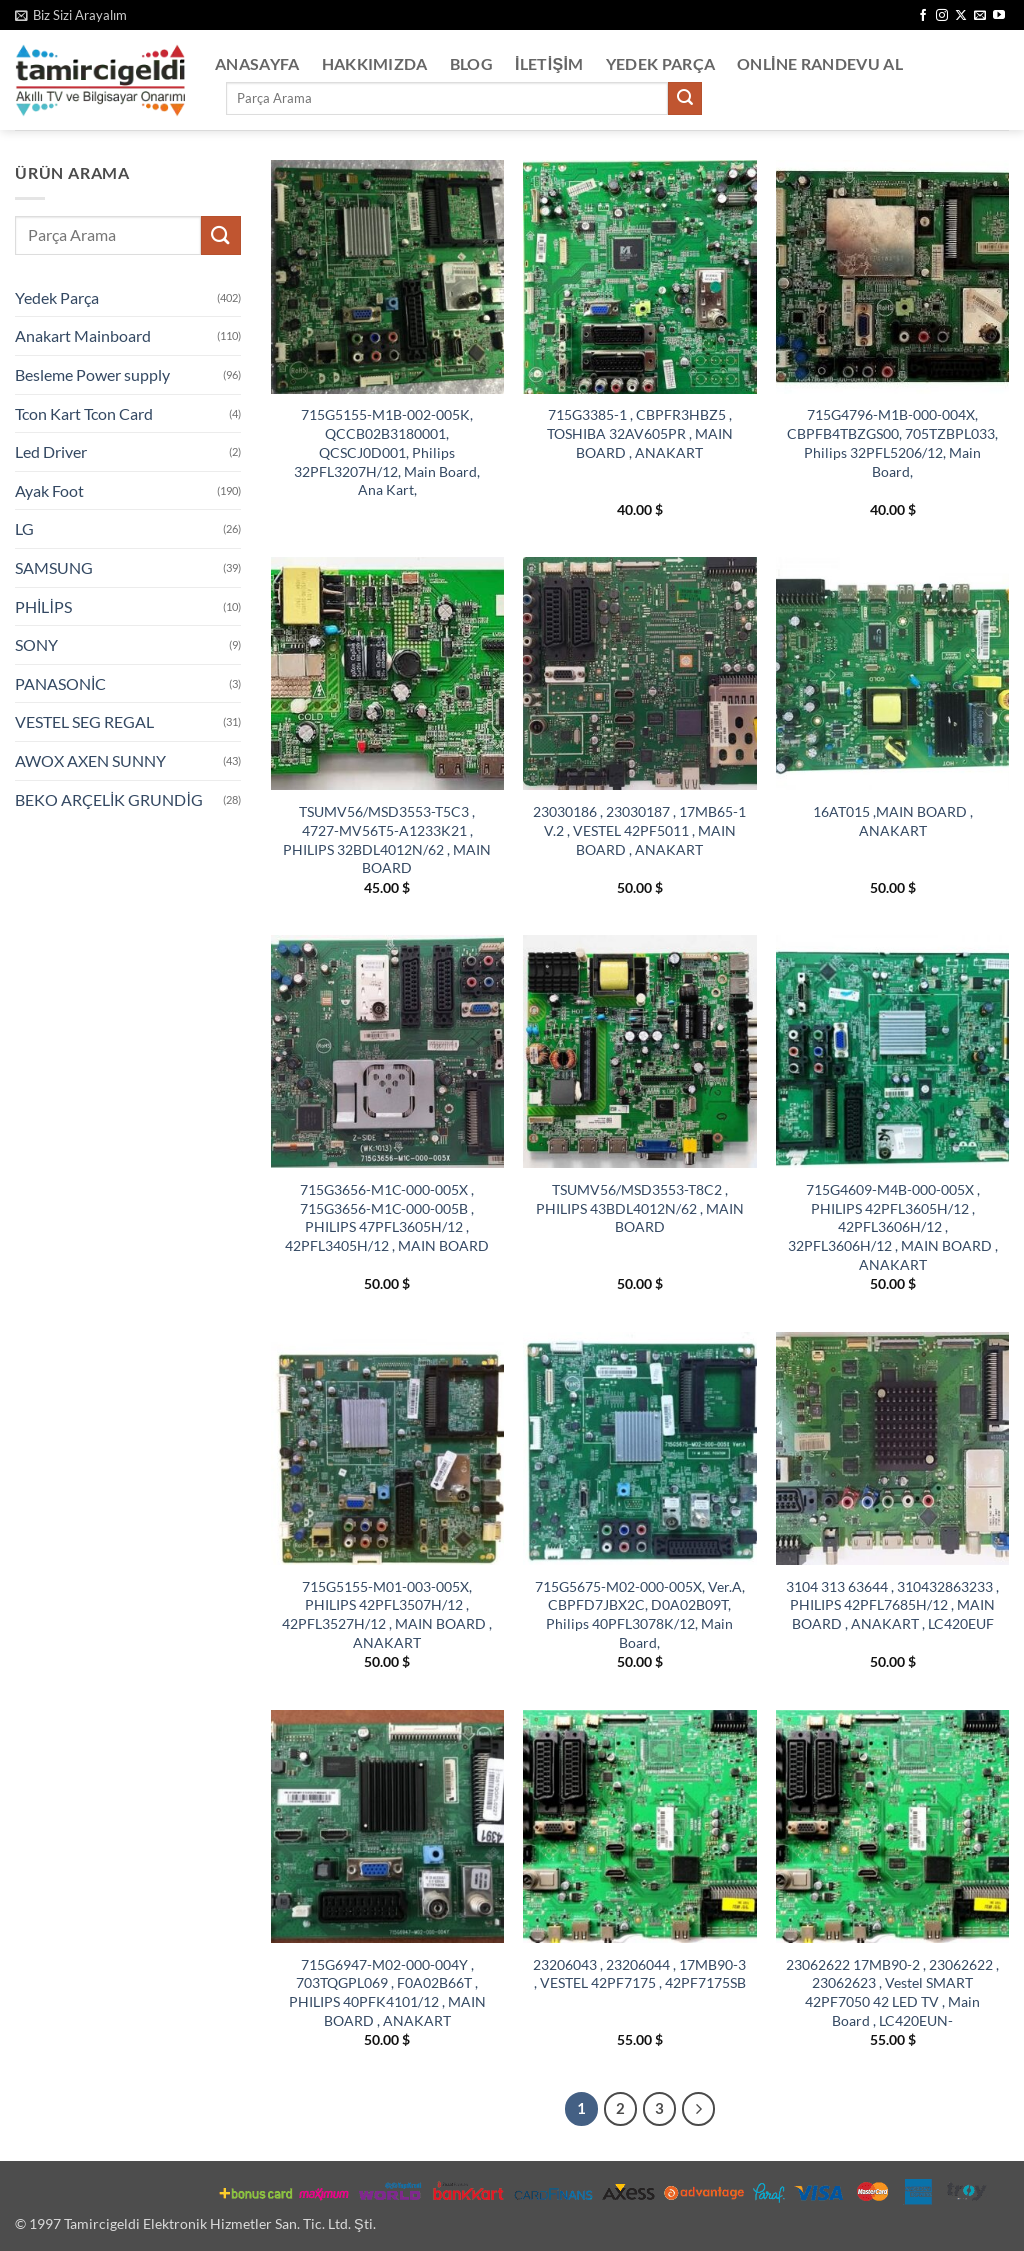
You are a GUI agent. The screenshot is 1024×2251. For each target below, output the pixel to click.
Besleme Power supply (92, 374)
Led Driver (51, 451)
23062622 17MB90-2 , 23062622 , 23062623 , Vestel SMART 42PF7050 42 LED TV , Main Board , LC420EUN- (892, 1992)
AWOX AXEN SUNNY (90, 760)
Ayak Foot (49, 490)
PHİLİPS (43, 606)
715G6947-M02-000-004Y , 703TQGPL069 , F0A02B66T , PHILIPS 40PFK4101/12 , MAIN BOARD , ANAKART (387, 1992)
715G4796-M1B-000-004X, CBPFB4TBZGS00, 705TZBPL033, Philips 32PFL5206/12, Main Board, (892, 442)
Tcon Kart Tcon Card (84, 413)
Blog (471, 63)
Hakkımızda (375, 63)
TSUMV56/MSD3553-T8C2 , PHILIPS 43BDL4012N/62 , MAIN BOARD (640, 1208)
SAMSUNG (54, 567)
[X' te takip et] (961, 16)
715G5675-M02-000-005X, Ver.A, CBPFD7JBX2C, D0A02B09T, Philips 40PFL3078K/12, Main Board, (640, 1614)
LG (24, 528)
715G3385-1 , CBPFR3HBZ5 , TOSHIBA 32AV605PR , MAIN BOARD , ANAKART (640, 433)
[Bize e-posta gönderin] (980, 16)
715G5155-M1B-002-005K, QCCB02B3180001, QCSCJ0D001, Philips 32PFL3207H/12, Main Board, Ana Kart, (387, 452)
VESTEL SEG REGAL (84, 721)
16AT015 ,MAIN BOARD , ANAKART (893, 821)
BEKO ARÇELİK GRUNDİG (109, 799)
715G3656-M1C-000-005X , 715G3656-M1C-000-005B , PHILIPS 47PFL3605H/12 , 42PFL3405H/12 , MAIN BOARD (387, 1217)
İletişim (549, 63)
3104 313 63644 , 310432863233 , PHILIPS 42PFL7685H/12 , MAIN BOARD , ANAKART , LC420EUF (892, 1605)
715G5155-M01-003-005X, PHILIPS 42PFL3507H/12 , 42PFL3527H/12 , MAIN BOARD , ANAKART (387, 1614)
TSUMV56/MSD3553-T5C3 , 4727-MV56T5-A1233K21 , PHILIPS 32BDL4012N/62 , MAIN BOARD (387, 839)
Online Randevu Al (820, 63)
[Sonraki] (699, 2109)
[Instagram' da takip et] (942, 16)
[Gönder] (685, 99)
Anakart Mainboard (83, 335)
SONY (36, 644)
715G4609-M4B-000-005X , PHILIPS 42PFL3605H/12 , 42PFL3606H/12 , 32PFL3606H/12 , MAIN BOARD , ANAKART (893, 1227)
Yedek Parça (661, 63)
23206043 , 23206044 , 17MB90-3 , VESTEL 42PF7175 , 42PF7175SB (639, 1974)
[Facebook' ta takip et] (923, 16)
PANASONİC (60, 683)
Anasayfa (257, 63)
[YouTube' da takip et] (999, 16)
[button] (71, 15)
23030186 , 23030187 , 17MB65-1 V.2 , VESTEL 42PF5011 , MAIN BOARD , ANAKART (639, 830)
